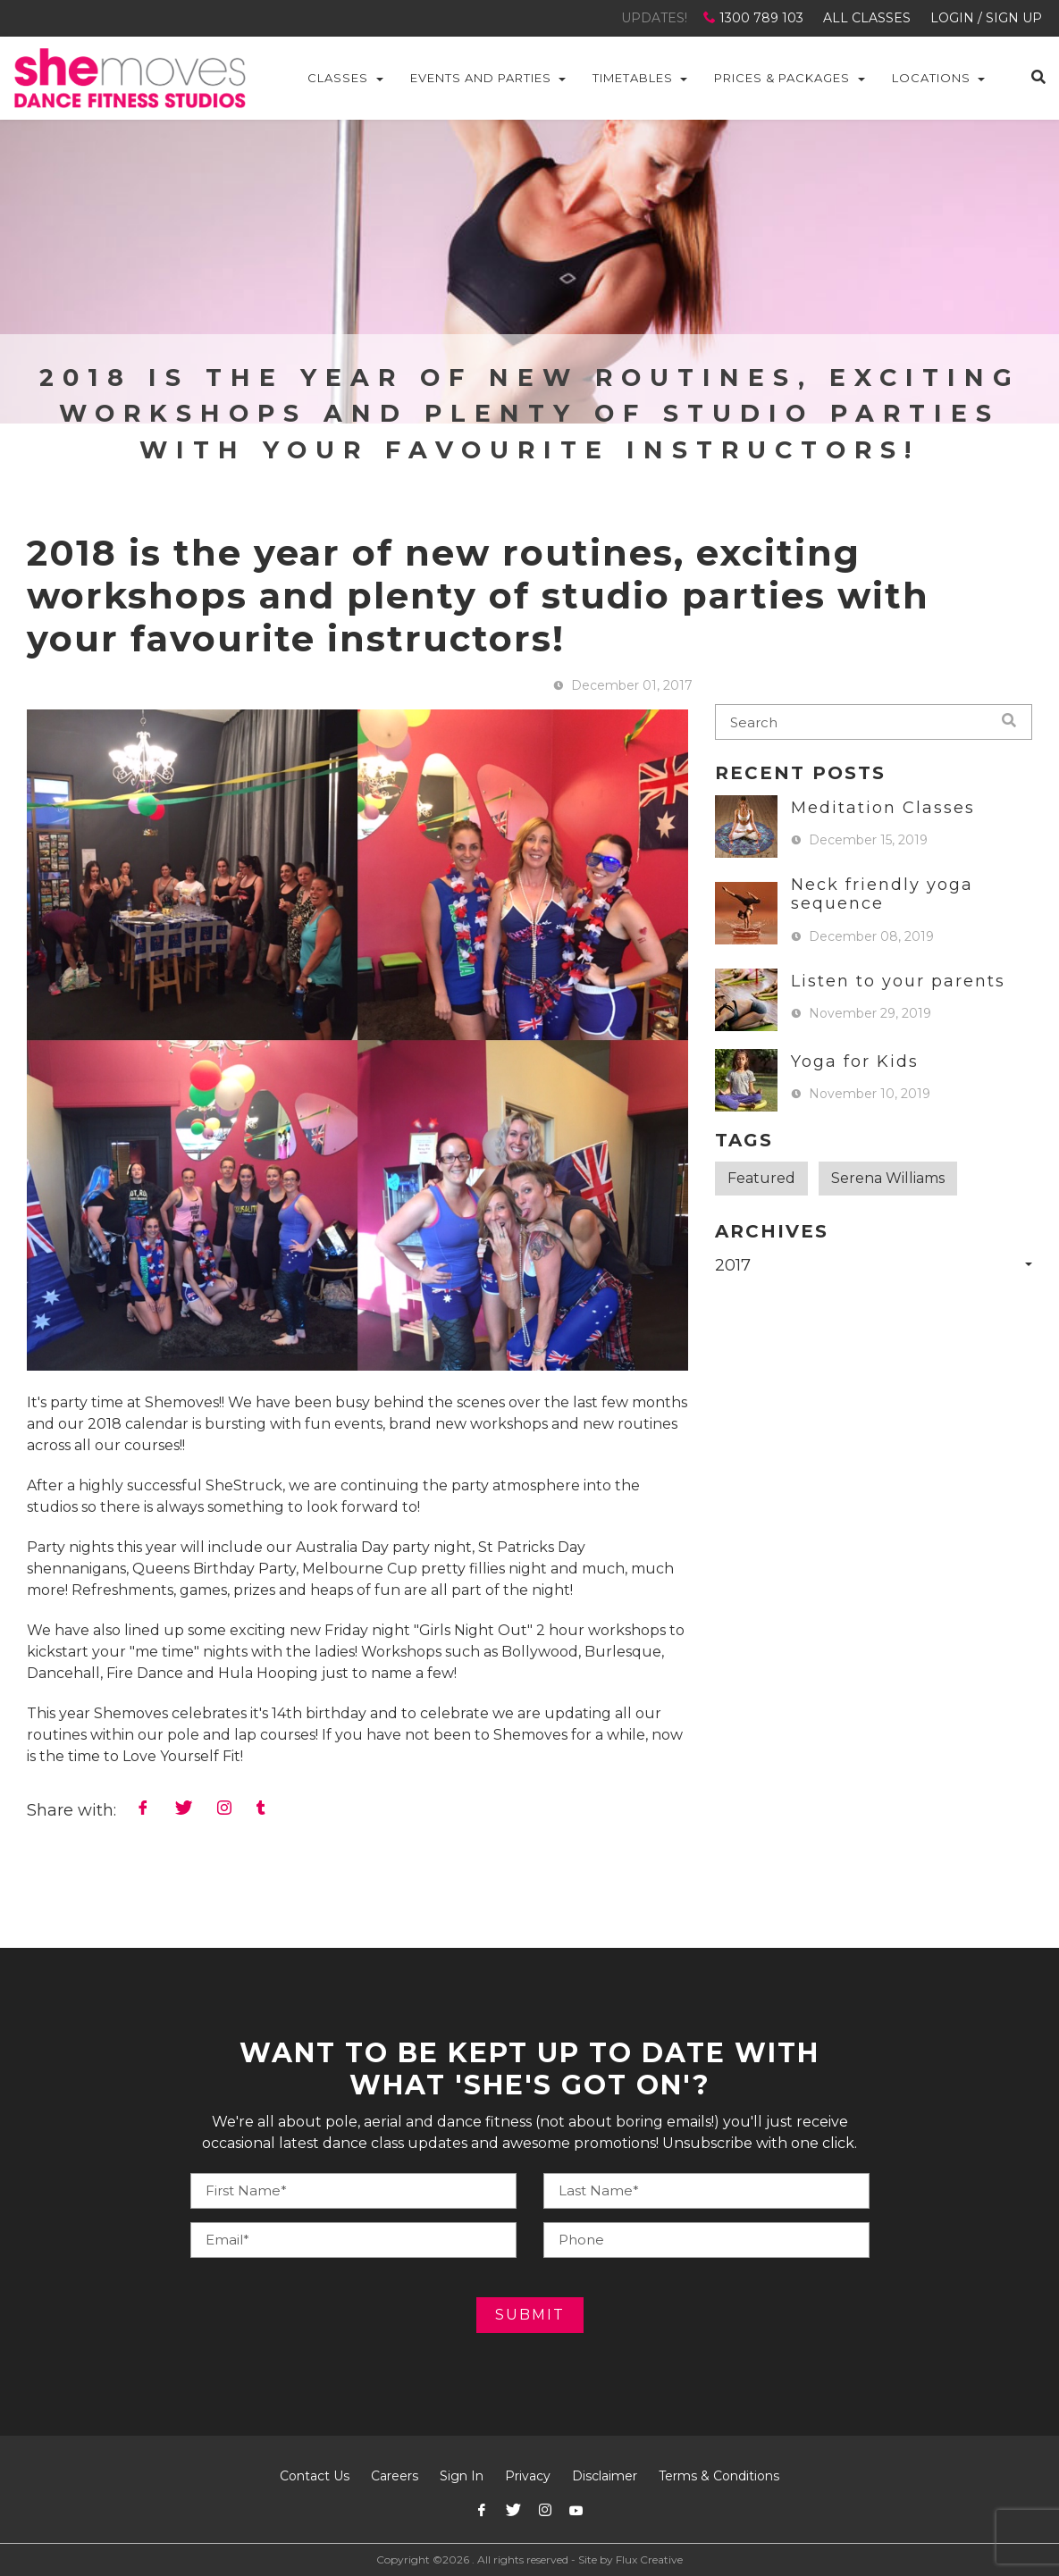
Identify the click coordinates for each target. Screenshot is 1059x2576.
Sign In (461, 2476)
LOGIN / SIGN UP (986, 18)
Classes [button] (337, 78)
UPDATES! (654, 18)
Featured (761, 1178)
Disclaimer (604, 2476)
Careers (394, 2476)
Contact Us (314, 2476)
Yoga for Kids (855, 1061)
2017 (733, 1265)
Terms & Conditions (719, 2476)
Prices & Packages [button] (782, 78)
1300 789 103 (755, 18)
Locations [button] (931, 78)
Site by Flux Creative (630, 2559)
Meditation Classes (883, 808)
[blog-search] (873, 722)
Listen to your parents (898, 981)
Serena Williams (888, 1178)
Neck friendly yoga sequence (882, 894)
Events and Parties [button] (480, 78)
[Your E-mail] (353, 2240)
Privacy (528, 2476)
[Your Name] (353, 2191)
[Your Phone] (706, 2191)
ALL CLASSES (866, 18)
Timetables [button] (633, 78)
